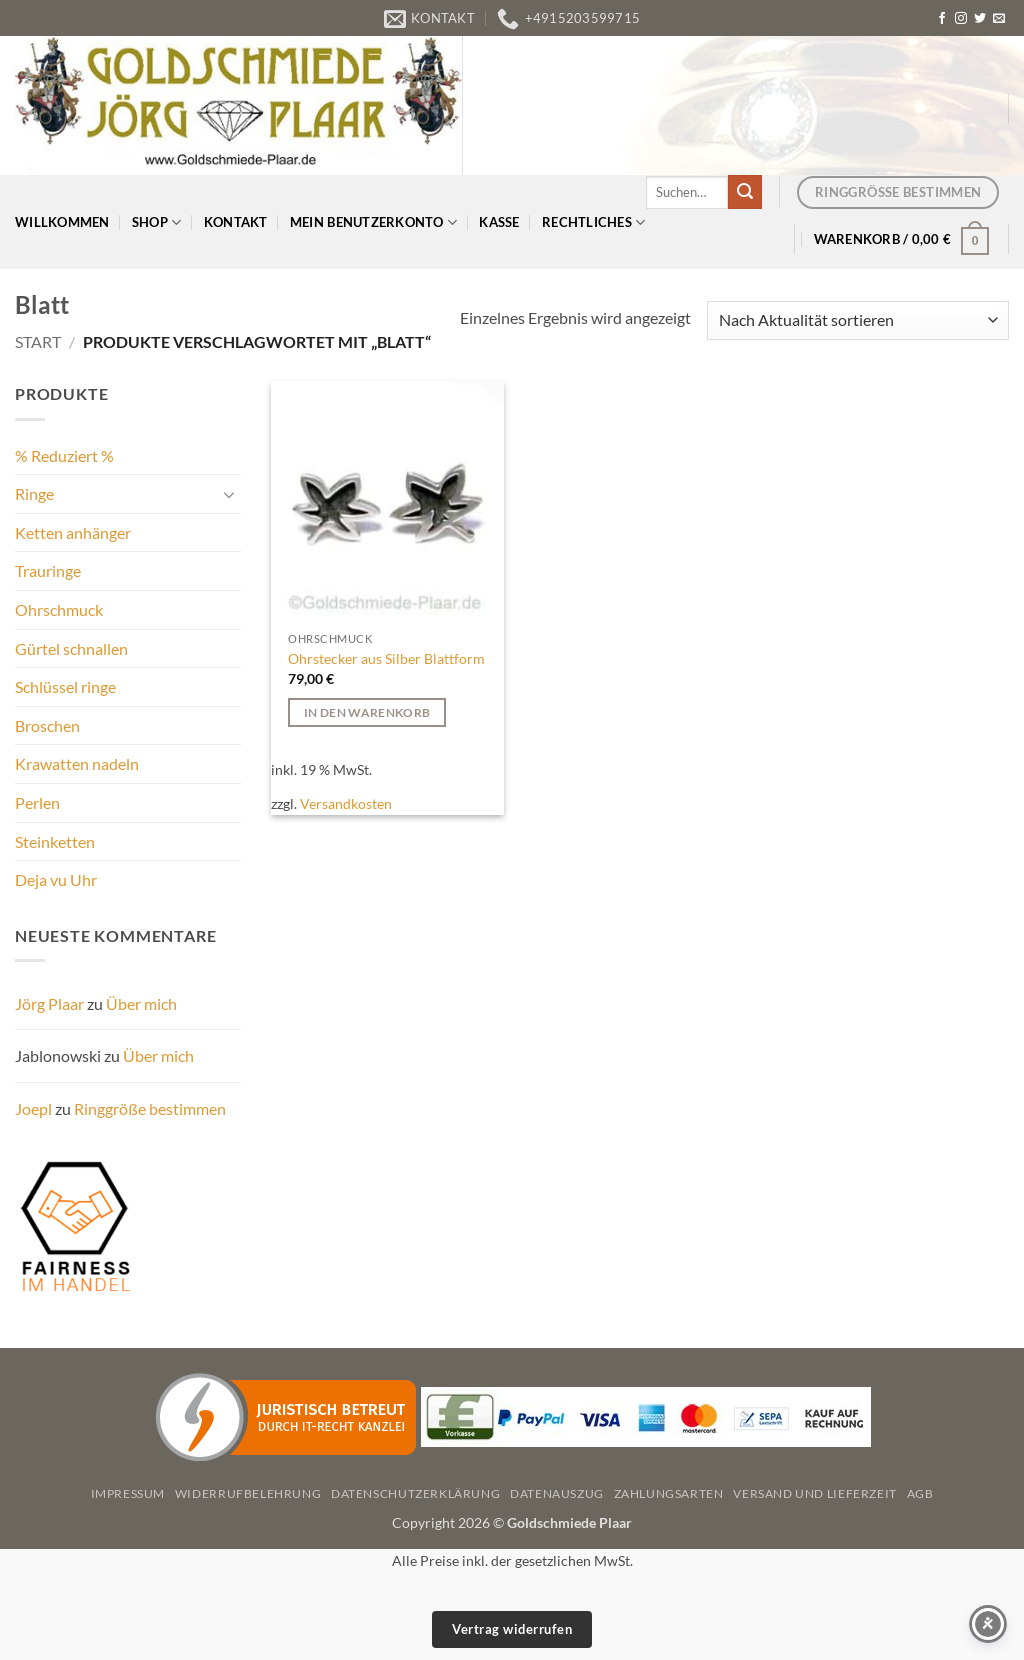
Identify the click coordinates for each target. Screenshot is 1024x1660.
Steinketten (55, 841)
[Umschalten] (229, 494)
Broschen (47, 725)
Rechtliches (593, 222)
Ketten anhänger (73, 532)
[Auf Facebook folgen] (942, 19)
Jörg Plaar (49, 1003)
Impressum (128, 1493)
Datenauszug (557, 1493)
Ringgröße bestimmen (150, 1108)
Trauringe (48, 570)
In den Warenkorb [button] (367, 712)
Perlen (37, 802)
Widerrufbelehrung (248, 1493)
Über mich (141, 1003)
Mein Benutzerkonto (373, 222)
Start (38, 341)
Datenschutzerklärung (415, 1493)
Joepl (33, 1108)
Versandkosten (346, 803)
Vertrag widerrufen (512, 1629)
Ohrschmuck (59, 609)
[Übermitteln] (745, 192)
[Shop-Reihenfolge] (858, 320)
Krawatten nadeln (77, 763)
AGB (920, 1493)
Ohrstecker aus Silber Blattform (386, 658)
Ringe (34, 493)
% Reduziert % (64, 455)
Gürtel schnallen (71, 648)
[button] (902, 239)
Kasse (499, 222)
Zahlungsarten (669, 1493)
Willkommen (62, 222)
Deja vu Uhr (56, 879)
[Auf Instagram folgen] (961, 19)
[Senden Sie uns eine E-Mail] (999, 19)
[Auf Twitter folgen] (980, 19)
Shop (156, 222)
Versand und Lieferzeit (814, 1493)
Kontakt (236, 222)
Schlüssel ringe (65, 686)
